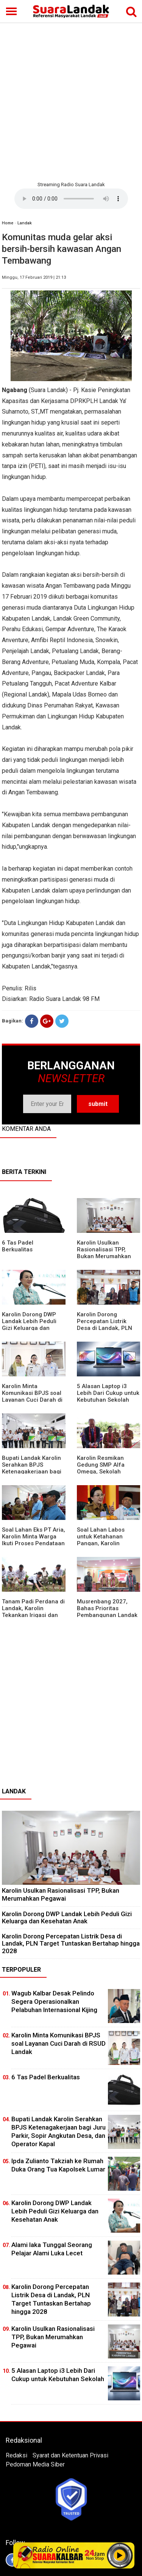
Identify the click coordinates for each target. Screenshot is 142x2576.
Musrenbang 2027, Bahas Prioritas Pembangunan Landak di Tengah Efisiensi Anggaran (107, 1615)
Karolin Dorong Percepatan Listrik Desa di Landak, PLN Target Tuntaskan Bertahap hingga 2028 (107, 1328)
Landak (24, 223)
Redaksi (16, 2455)
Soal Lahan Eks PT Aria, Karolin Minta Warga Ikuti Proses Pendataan (33, 1536)
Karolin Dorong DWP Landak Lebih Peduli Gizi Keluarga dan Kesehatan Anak (29, 1324)
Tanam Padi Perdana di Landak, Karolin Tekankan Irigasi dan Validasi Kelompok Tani (33, 1611)
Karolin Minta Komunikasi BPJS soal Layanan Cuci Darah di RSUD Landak (32, 1396)
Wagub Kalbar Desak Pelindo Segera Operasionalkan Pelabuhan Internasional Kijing (54, 2001)
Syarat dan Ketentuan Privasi (70, 2455)
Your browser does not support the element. (71, 198)
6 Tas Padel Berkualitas (17, 1246)
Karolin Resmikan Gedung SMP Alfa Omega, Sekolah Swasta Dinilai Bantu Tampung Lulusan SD (105, 1472)
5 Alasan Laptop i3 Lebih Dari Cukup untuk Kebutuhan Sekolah (108, 1393)
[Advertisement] (71, 101)
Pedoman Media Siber (35, 2464)
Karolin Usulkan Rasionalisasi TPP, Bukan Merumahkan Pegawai (104, 1252)
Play (119, 2555)
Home (7, 223)
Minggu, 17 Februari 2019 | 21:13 (34, 277)
